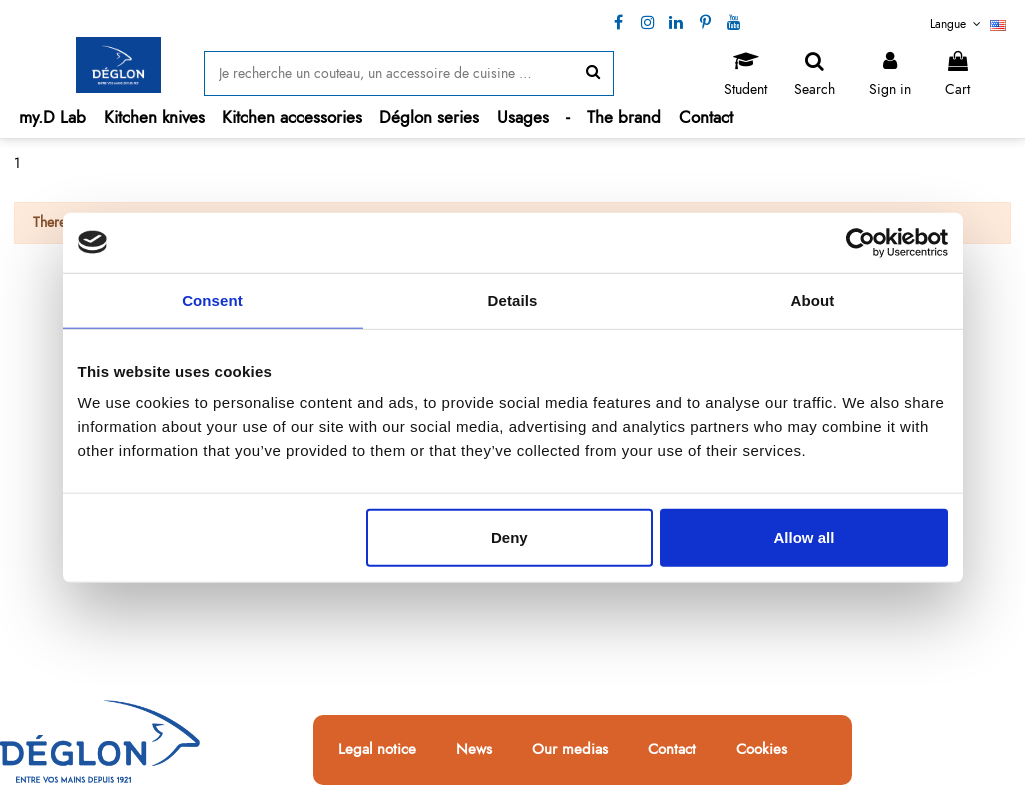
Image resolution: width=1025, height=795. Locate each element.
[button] (154, 117)
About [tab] (813, 299)
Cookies (761, 750)
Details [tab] (513, 299)
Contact (672, 750)
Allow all (804, 537)
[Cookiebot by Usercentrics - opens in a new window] (860, 242)
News (474, 750)
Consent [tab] (212, 299)
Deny (509, 537)
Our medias (570, 750)
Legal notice (377, 750)
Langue (968, 24)
